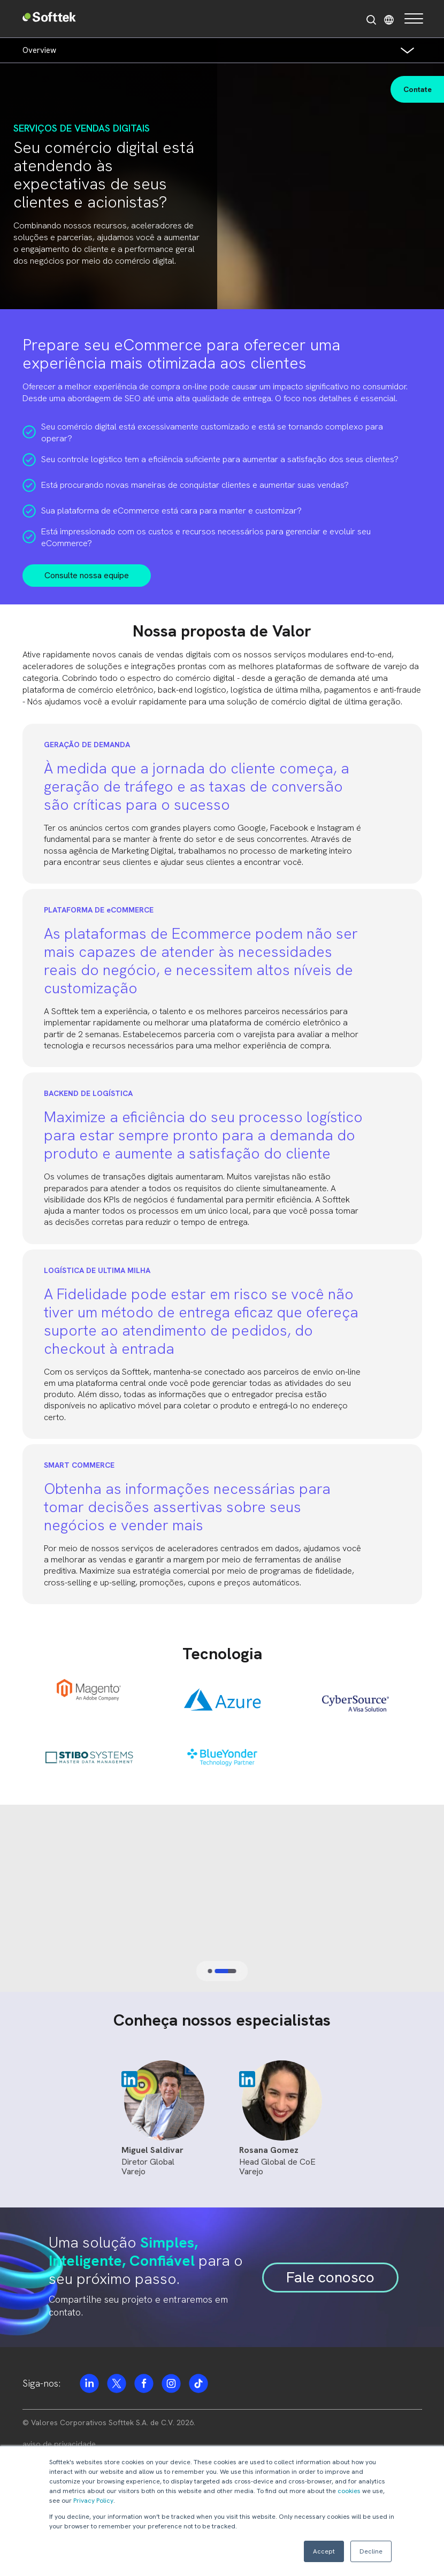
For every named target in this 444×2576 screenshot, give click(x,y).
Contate (417, 89)
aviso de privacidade (59, 2444)
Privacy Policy (93, 2500)
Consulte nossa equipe (86, 575)
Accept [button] (324, 2551)
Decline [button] (370, 2551)
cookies (349, 2491)
